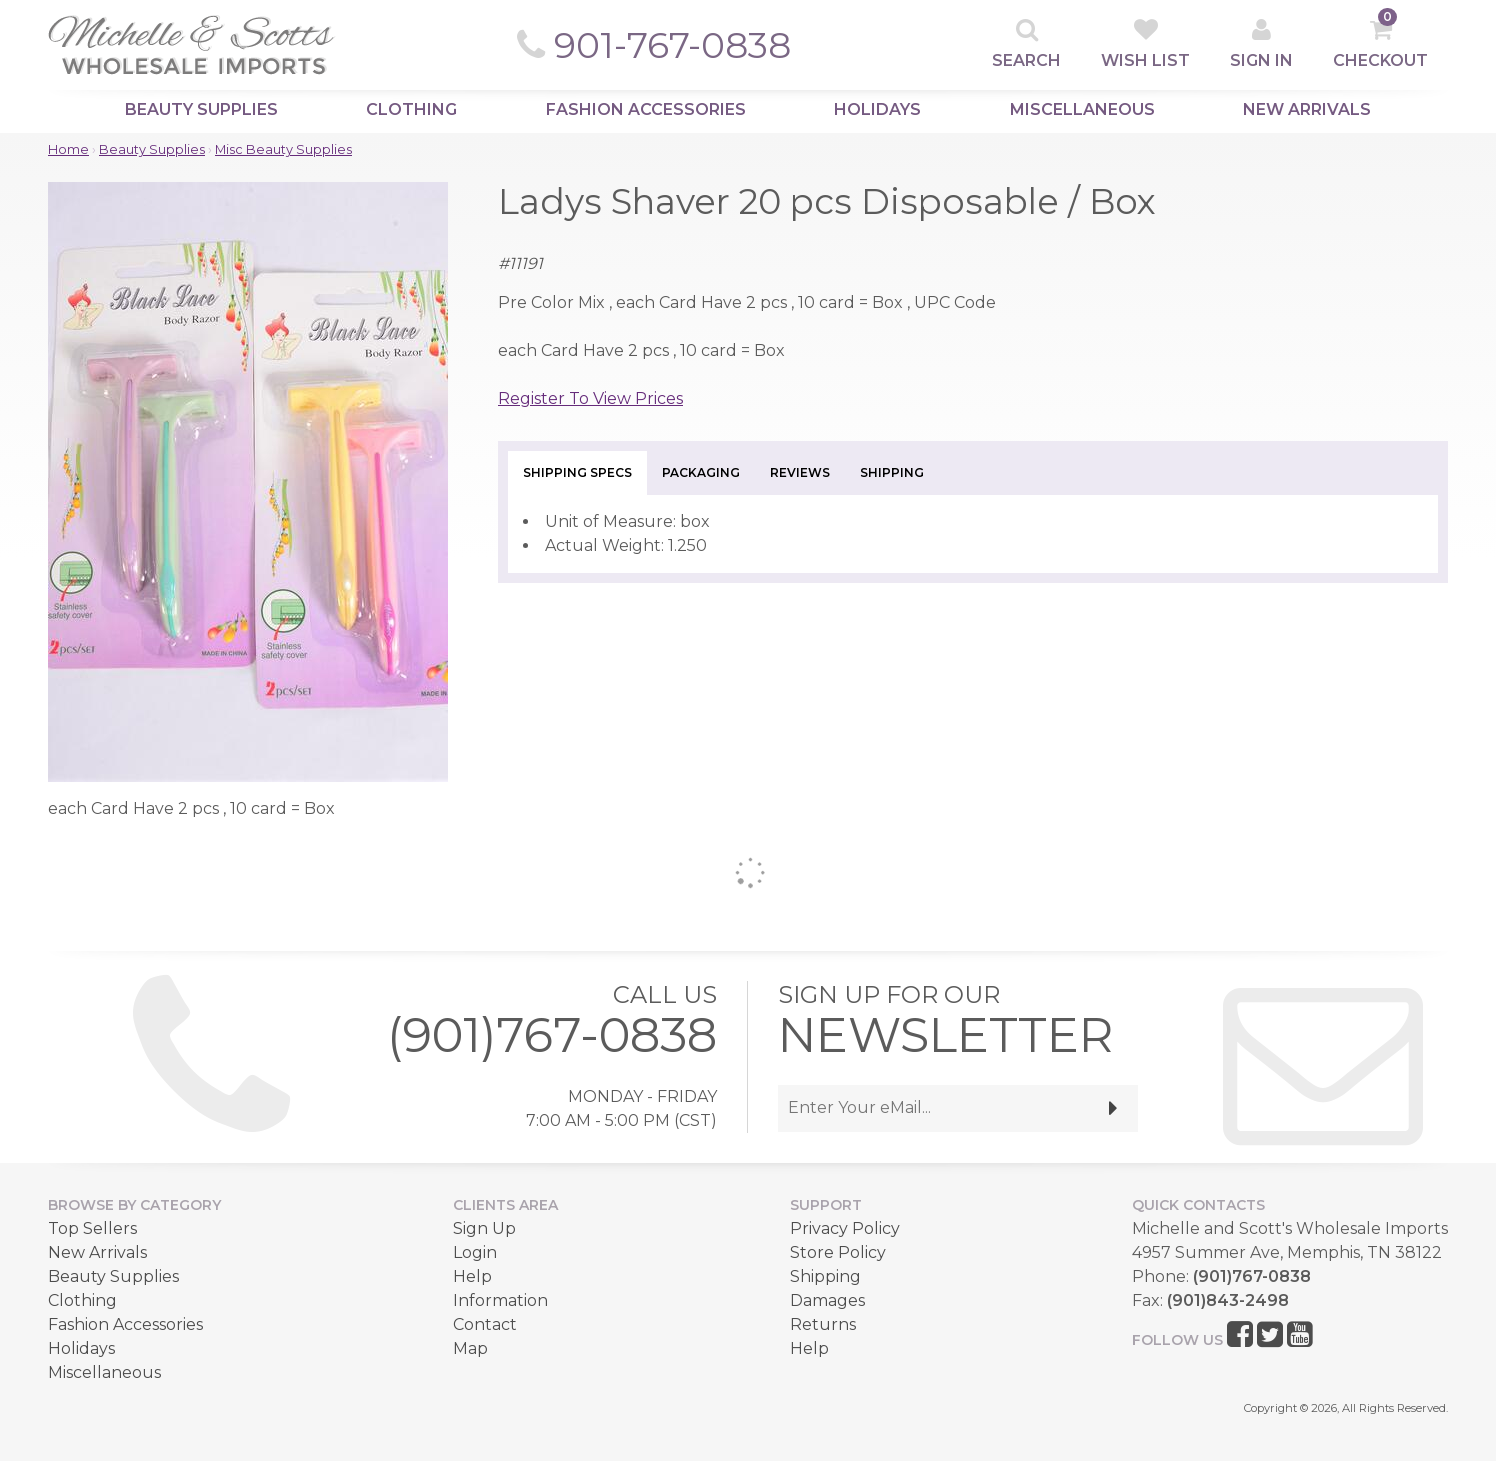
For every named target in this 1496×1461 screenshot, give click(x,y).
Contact (485, 1324)
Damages (827, 1300)
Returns (823, 1324)
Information (500, 1300)
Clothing (411, 109)
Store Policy (838, 1252)
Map (470, 1348)
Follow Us (1177, 1340)
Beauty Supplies (201, 109)
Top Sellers (92, 1228)
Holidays (877, 109)
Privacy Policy (845, 1228)
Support (826, 1205)
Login (475, 1252)
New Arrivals (1307, 109)
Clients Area (505, 1205)
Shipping (892, 472)
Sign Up (484, 1228)
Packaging (701, 472)
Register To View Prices (590, 398)
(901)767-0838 (552, 1035)
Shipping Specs (577, 472)
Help (472, 1276)
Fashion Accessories (646, 109)
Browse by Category (134, 1205)
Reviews (800, 472)
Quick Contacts (1198, 1205)
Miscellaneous (1082, 109)
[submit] (1113, 1108)
